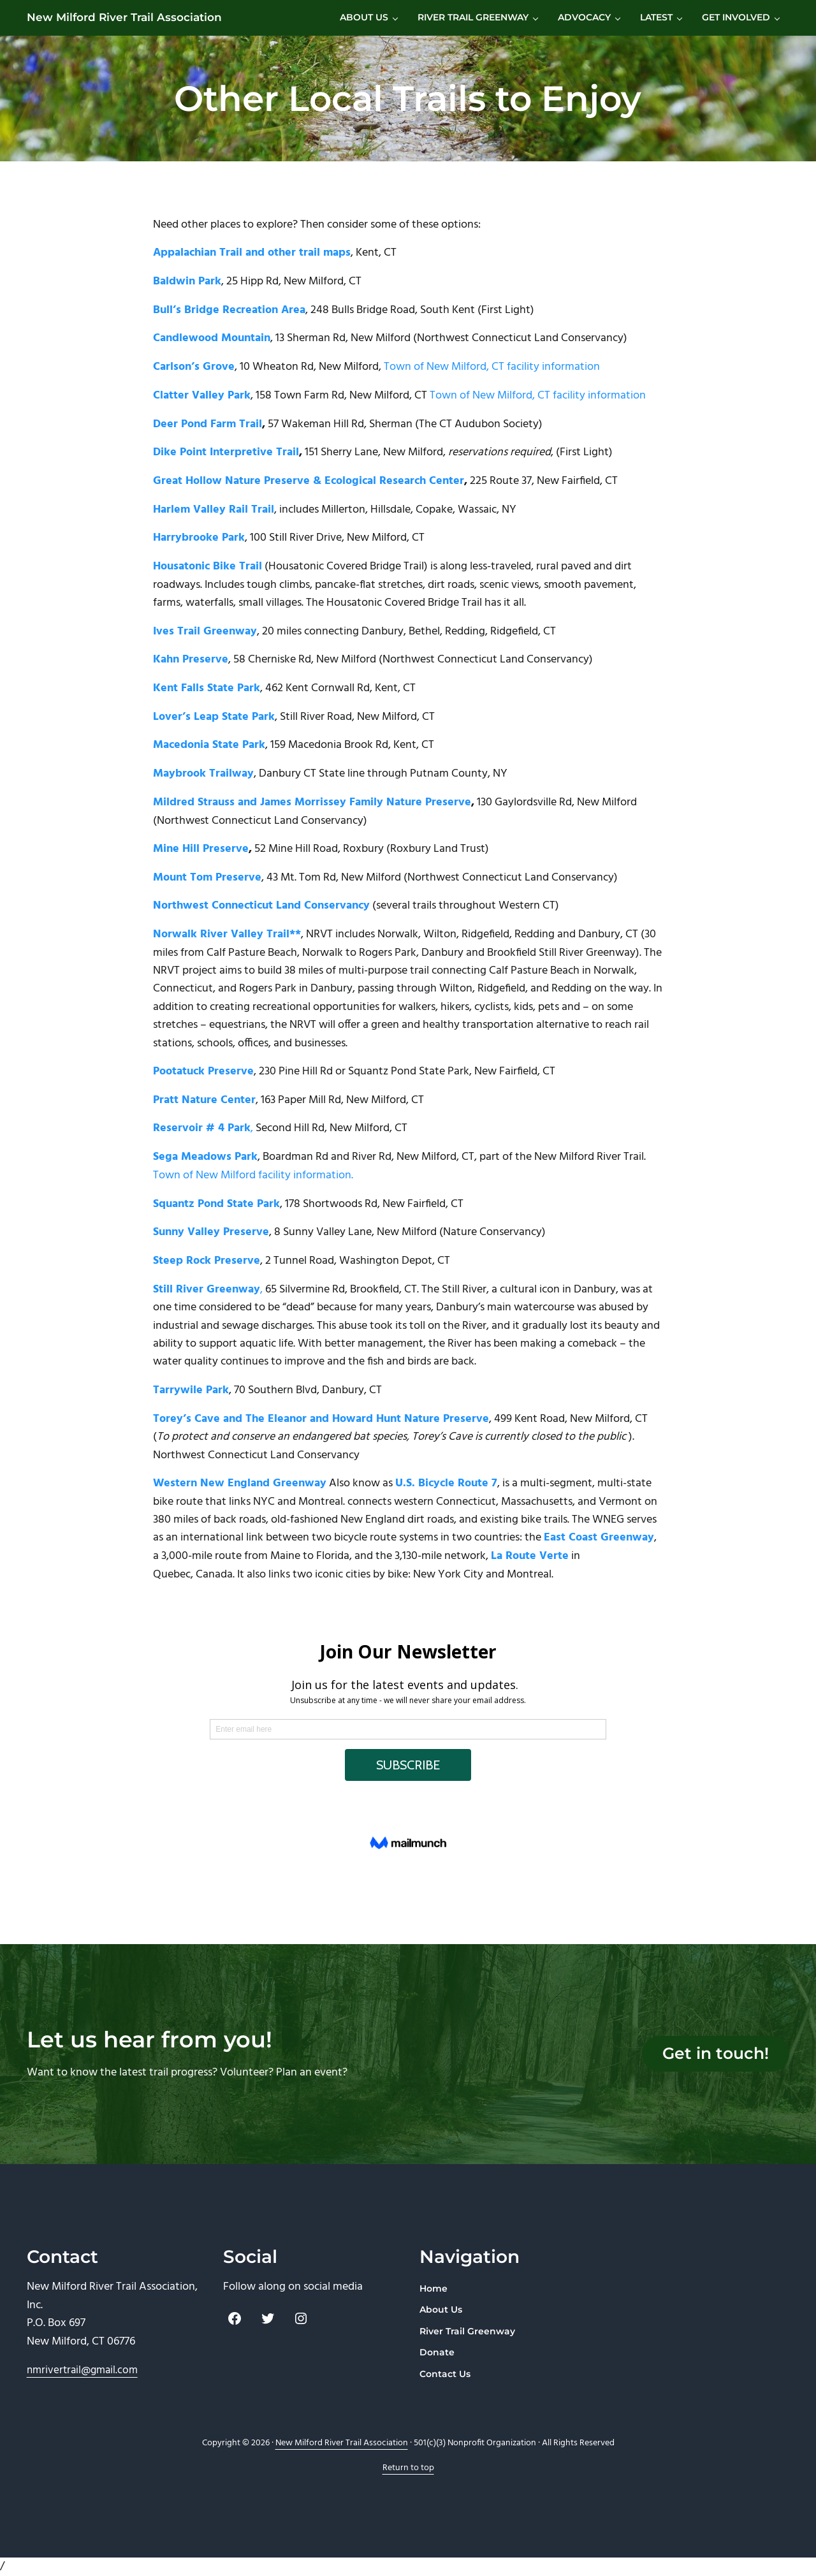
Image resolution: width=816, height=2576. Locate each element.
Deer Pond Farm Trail (207, 449)
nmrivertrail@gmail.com (82, 2370)
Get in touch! (710, 2054)
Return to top (408, 2468)
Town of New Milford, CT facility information (492, 392)
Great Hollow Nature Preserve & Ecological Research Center (308, 506)
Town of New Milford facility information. (253, 1202)
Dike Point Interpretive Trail (226, 478)
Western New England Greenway (239, 1511)
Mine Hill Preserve (201, 874)
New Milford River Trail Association (129, 29)
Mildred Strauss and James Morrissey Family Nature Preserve (312, 828)
